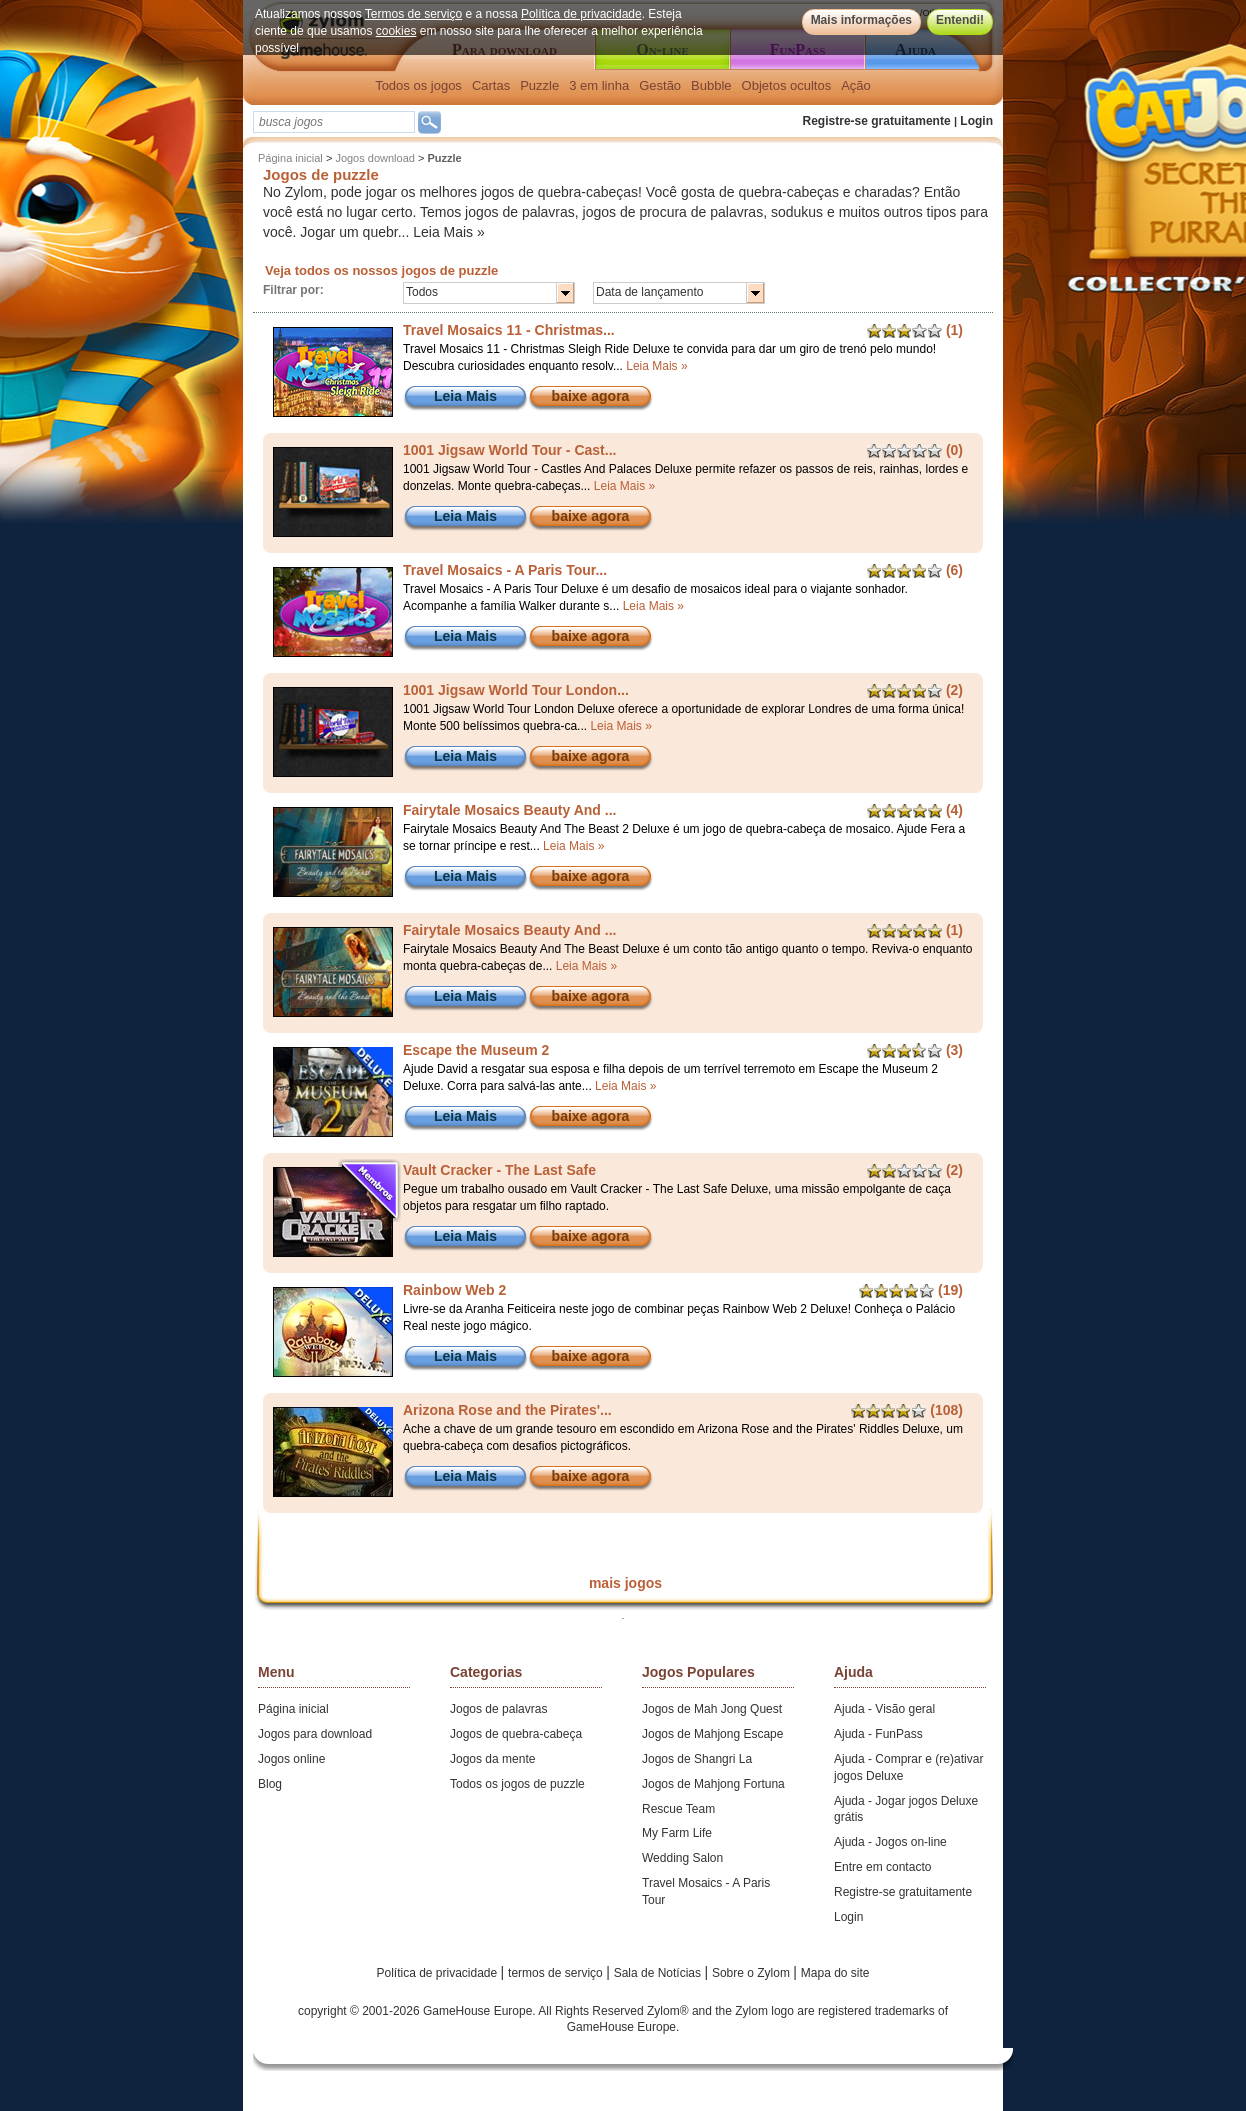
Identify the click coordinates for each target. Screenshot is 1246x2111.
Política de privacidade (581, 14)
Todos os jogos (418, 85)
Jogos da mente (492, 1759)
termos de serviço (557, 1973)
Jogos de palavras (498, 1709)
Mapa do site (835, 1973)
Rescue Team (678, 1809)
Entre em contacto (882, 1867)
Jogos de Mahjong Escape (712, 1734)
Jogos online (291, 1759)
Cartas (491, 85)
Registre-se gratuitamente (877, 121)
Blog (270, 1784)
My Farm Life (677, 1833)
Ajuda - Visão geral (884, 1709)
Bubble (711, 85)
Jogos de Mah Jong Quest (712, 1709)
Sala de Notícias (659, 1973)
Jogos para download (315, 1734)
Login (976, 121)
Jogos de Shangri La (697, 1759)
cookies (396, 31)
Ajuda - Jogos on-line (890, 1842)
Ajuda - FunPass (878, 1734)
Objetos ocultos (787, 85)
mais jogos (625, 1583)
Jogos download (375, 158)
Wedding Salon (682, 1858)
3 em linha (599, 85)
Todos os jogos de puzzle (517, 1784)
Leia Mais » (449, 232)
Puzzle (539, 85)
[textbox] (334, 122)
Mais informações (861, 20)
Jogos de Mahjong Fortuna (713, 1784)
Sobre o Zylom (752, 1973)
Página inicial (290, 158)
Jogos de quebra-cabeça (516, 1734)
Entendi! (960, 20)
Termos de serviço (413, 14)
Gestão (660, 85)
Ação (856, 85)
